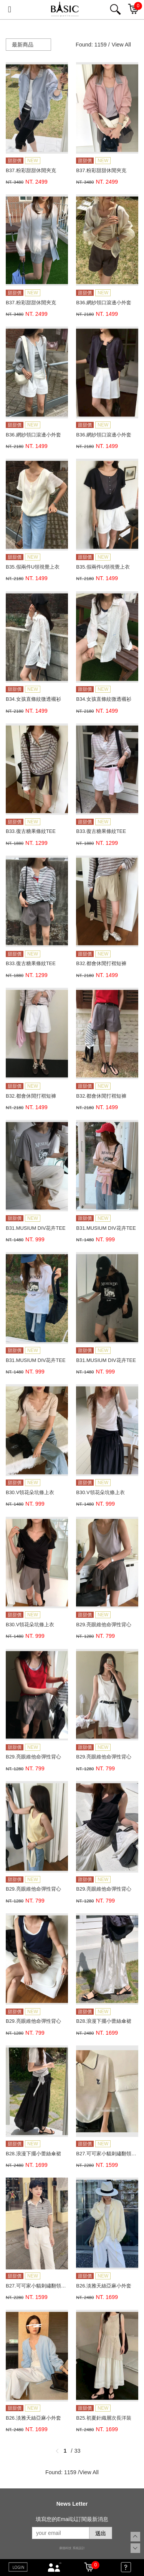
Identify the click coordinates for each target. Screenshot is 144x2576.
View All (121, 44)
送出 (100, 2533)
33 (77, 2451)
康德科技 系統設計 (71, 2548)
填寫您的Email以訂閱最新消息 (72, 2519)
